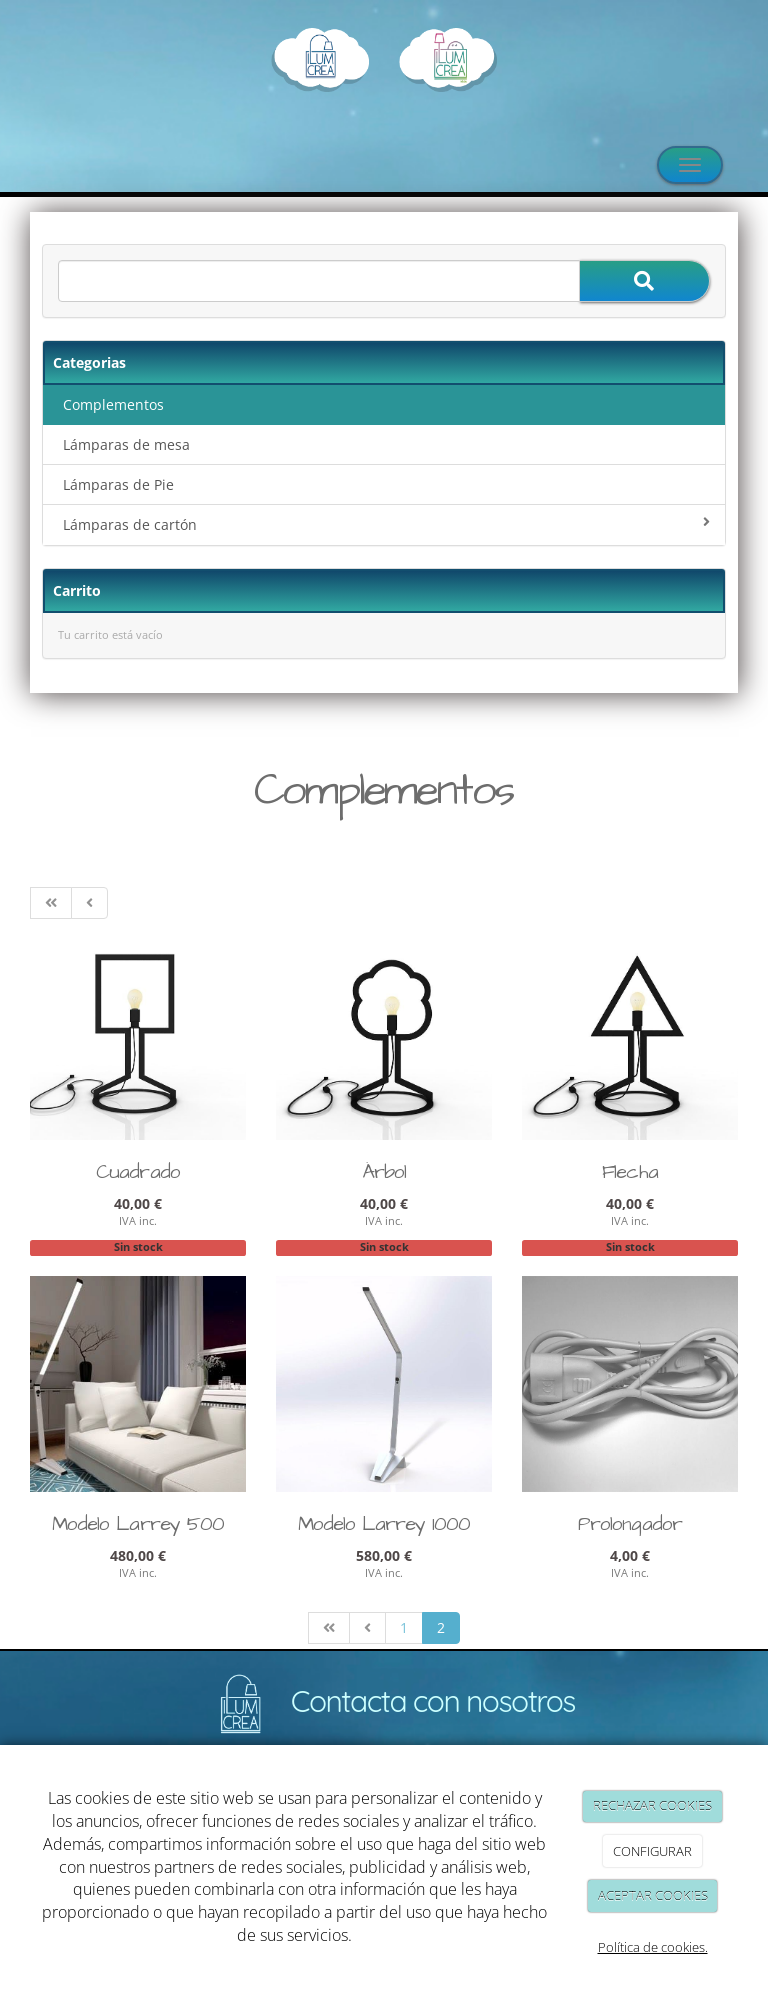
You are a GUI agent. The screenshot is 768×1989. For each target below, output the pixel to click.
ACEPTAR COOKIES (653, 1896)
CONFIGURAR (652, 1851)
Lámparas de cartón (386, 524)
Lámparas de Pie (118, 484)
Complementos (113, 404)
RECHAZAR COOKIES (652, 1806)
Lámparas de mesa (126, 444)
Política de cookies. (653, 1947)
